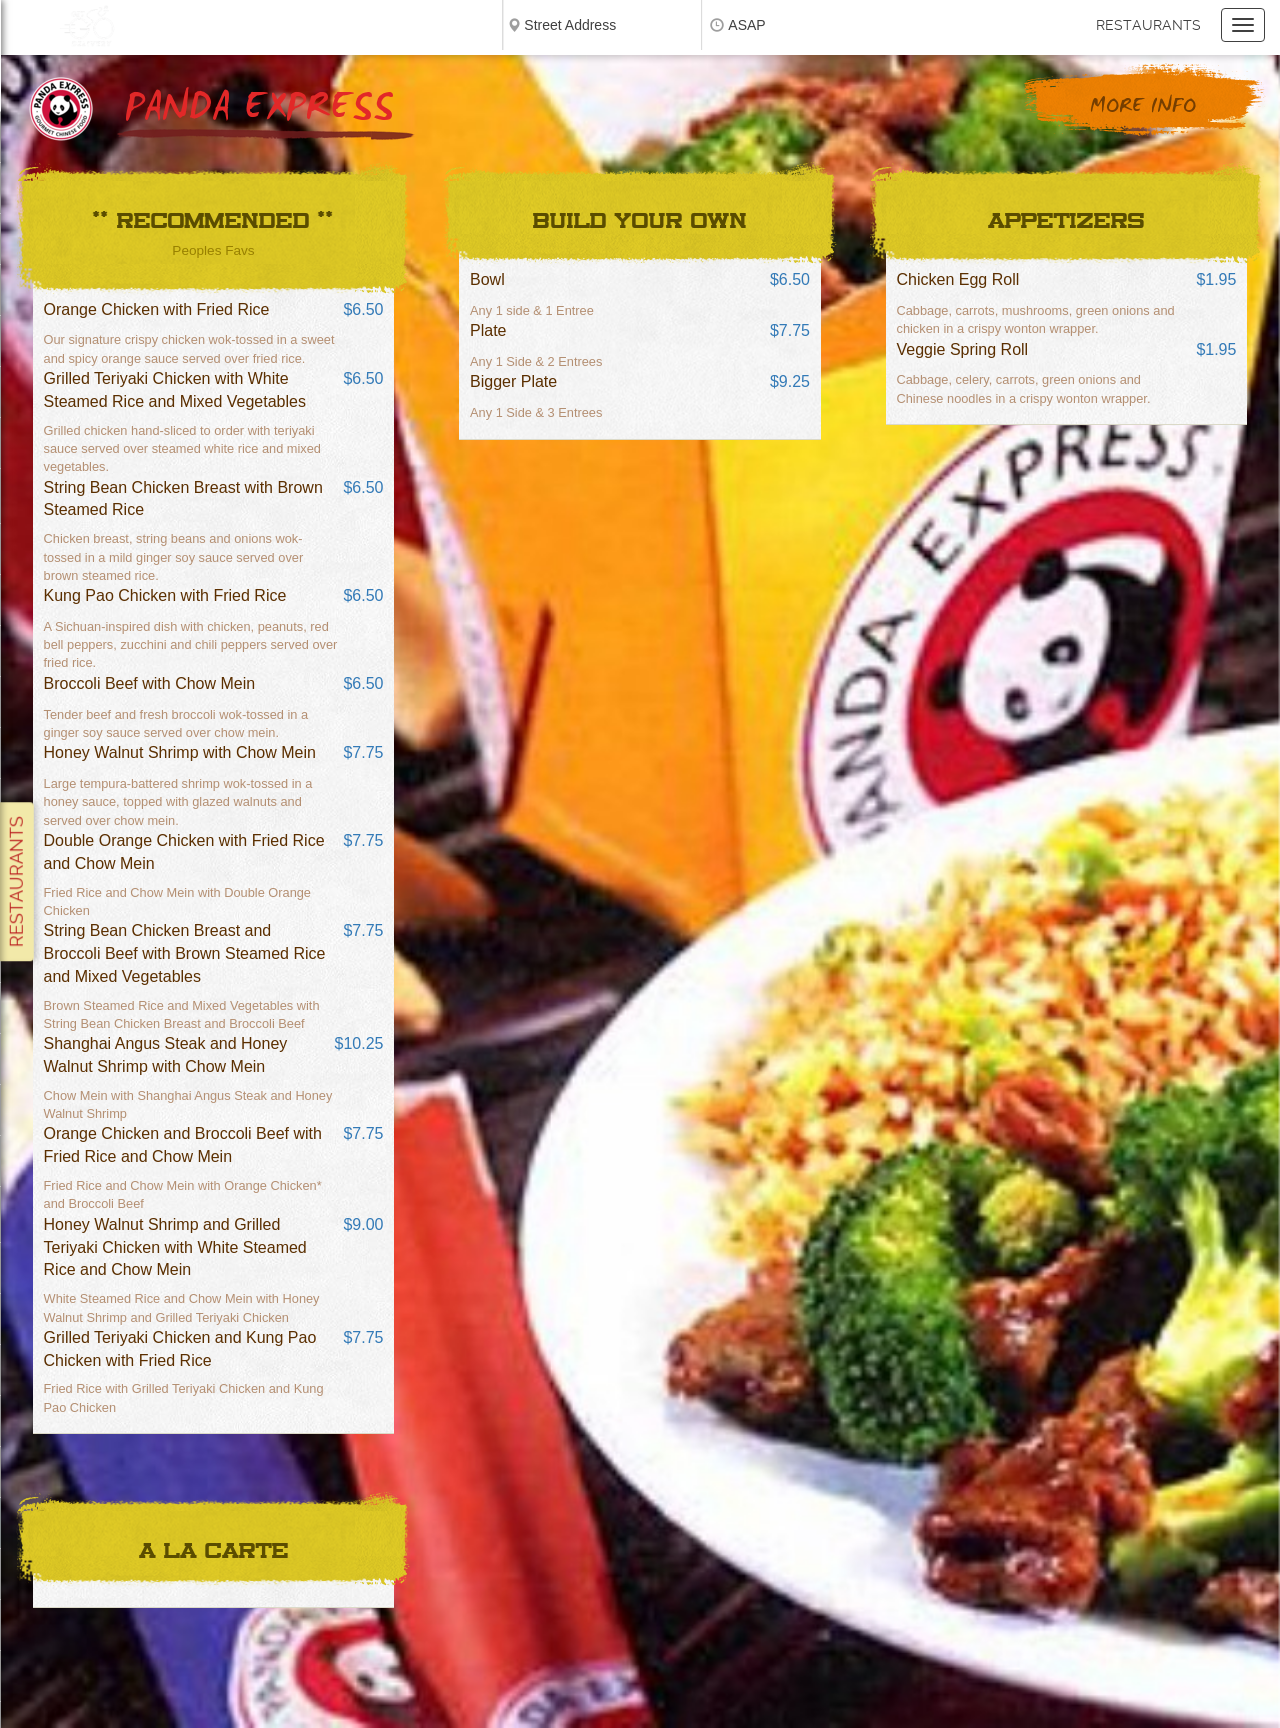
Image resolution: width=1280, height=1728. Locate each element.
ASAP (746, 25)
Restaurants (1148, 25)
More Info (1143, 106)
